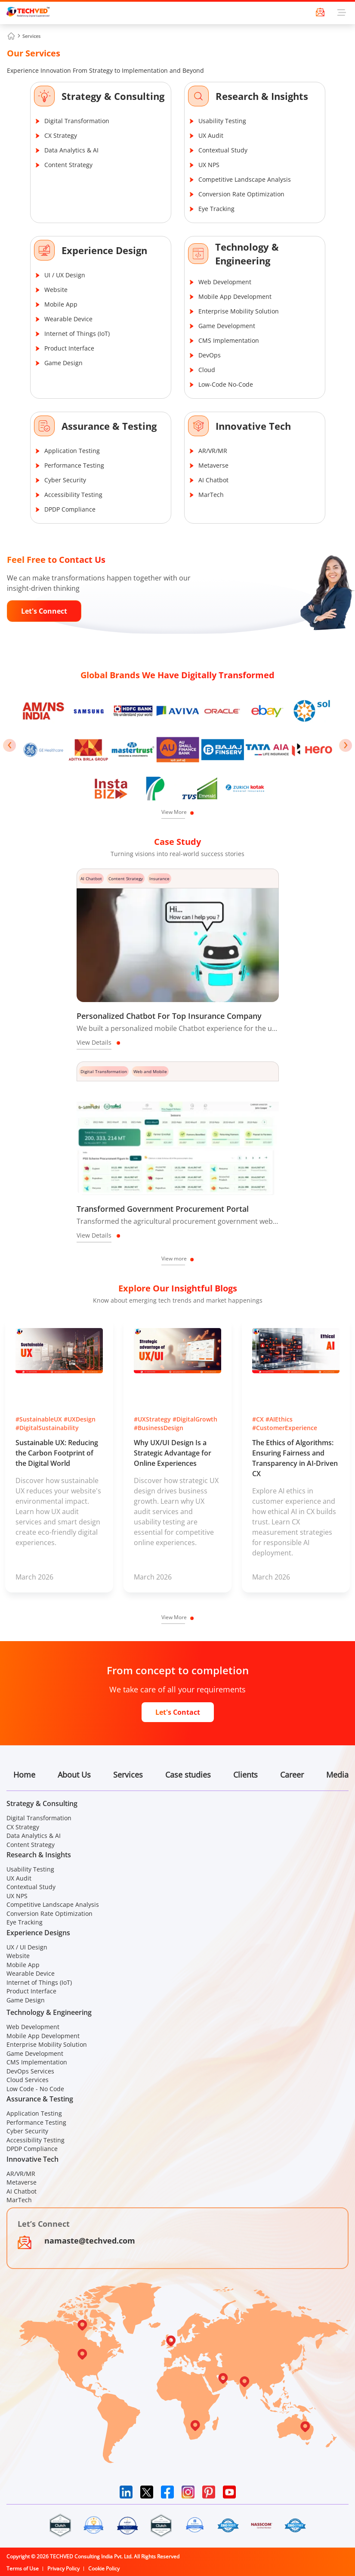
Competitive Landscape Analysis (244, 179)
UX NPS (208, 165)
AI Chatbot (213, 480)
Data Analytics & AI (71, 150)
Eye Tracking (216, 209)
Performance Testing (74, 465)
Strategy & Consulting (113, 96)
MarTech (211, 494)
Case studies (188, 1774)
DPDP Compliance (70, 509)
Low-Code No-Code (225, 384)
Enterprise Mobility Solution (238, 311)
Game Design (63, 363)
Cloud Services (27, 2080)
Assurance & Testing (109, 425)
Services (31, 36)
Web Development (224, 282)
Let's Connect (44, 611)
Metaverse (213, 465)
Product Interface (69, 348)
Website (56, 290)
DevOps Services (30, 2071)
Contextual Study (222, 150)
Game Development (226, 326)
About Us (74, 1774)
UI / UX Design (64, 275)
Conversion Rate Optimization (241, 194)
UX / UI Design (26, 1947)
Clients (245, 1774)
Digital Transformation (76, 121)
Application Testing (72, 451)
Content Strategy (68, 165)
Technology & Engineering (247, 253)
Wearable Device (68, 319)
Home (24, 1774)
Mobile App (60, 304)
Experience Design (104, 250)
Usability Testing (222, 121)
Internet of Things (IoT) (77, 333)
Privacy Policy (63, 2568)
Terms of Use (22, 2568)
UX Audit (210, 135)
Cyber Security (65, 480)
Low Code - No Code (35, 2089)
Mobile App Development (235, 296)
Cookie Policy (104, 2568)
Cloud (206, 370)
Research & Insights (262, 96)
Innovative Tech (253, 425)
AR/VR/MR (212, 451)
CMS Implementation (228, 340)
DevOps (209, 355)
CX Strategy (60, 135)
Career (292, 1774)
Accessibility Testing (73, 494)
